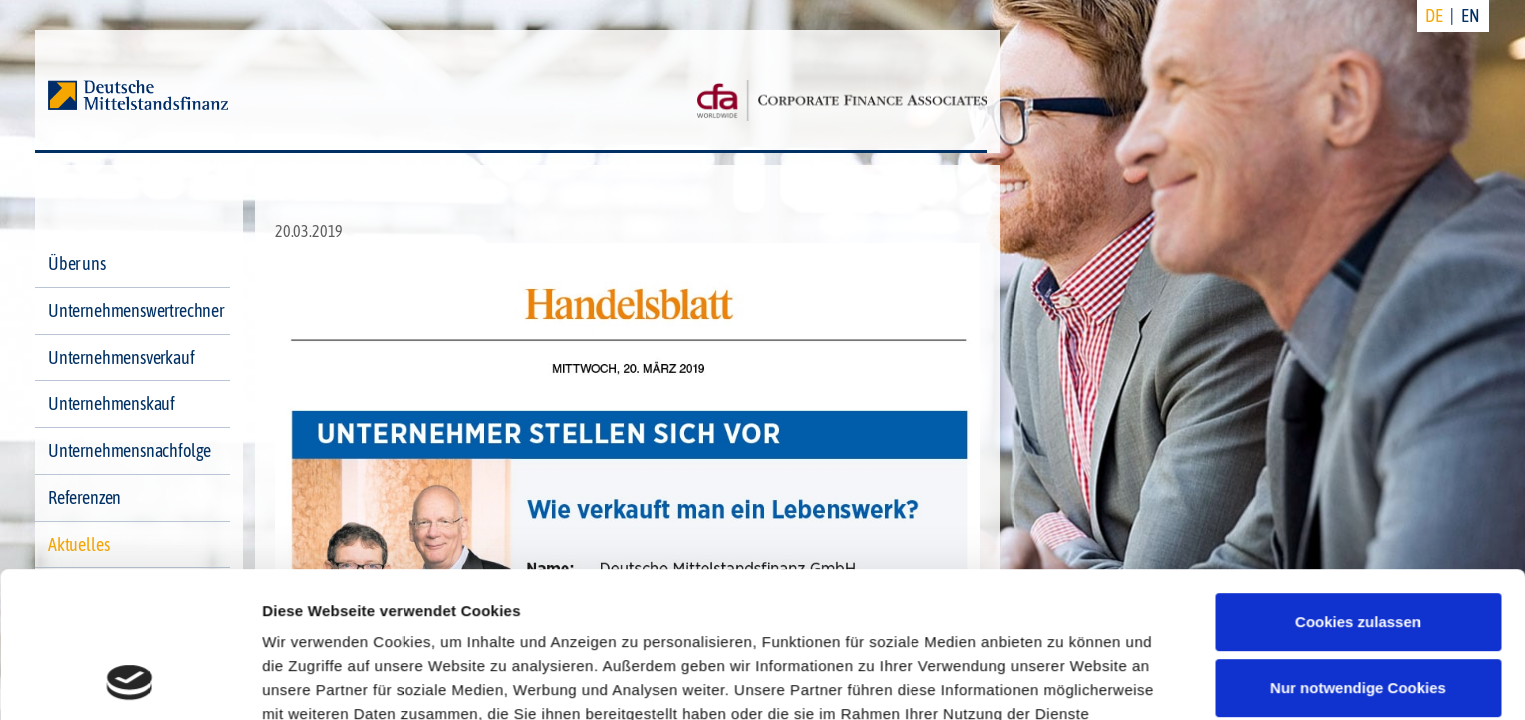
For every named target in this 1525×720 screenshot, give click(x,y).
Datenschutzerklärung (346, 625)
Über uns (77, 263)
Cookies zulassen (1358, 485)
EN (1470, 15)
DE (1434, 15)
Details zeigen (312, 680)
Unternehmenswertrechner (136, 310)
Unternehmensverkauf (121, 357)
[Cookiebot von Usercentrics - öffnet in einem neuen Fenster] (129, 681)
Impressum (497, 625)
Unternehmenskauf (111, 403)
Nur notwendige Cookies (1358, 550)
